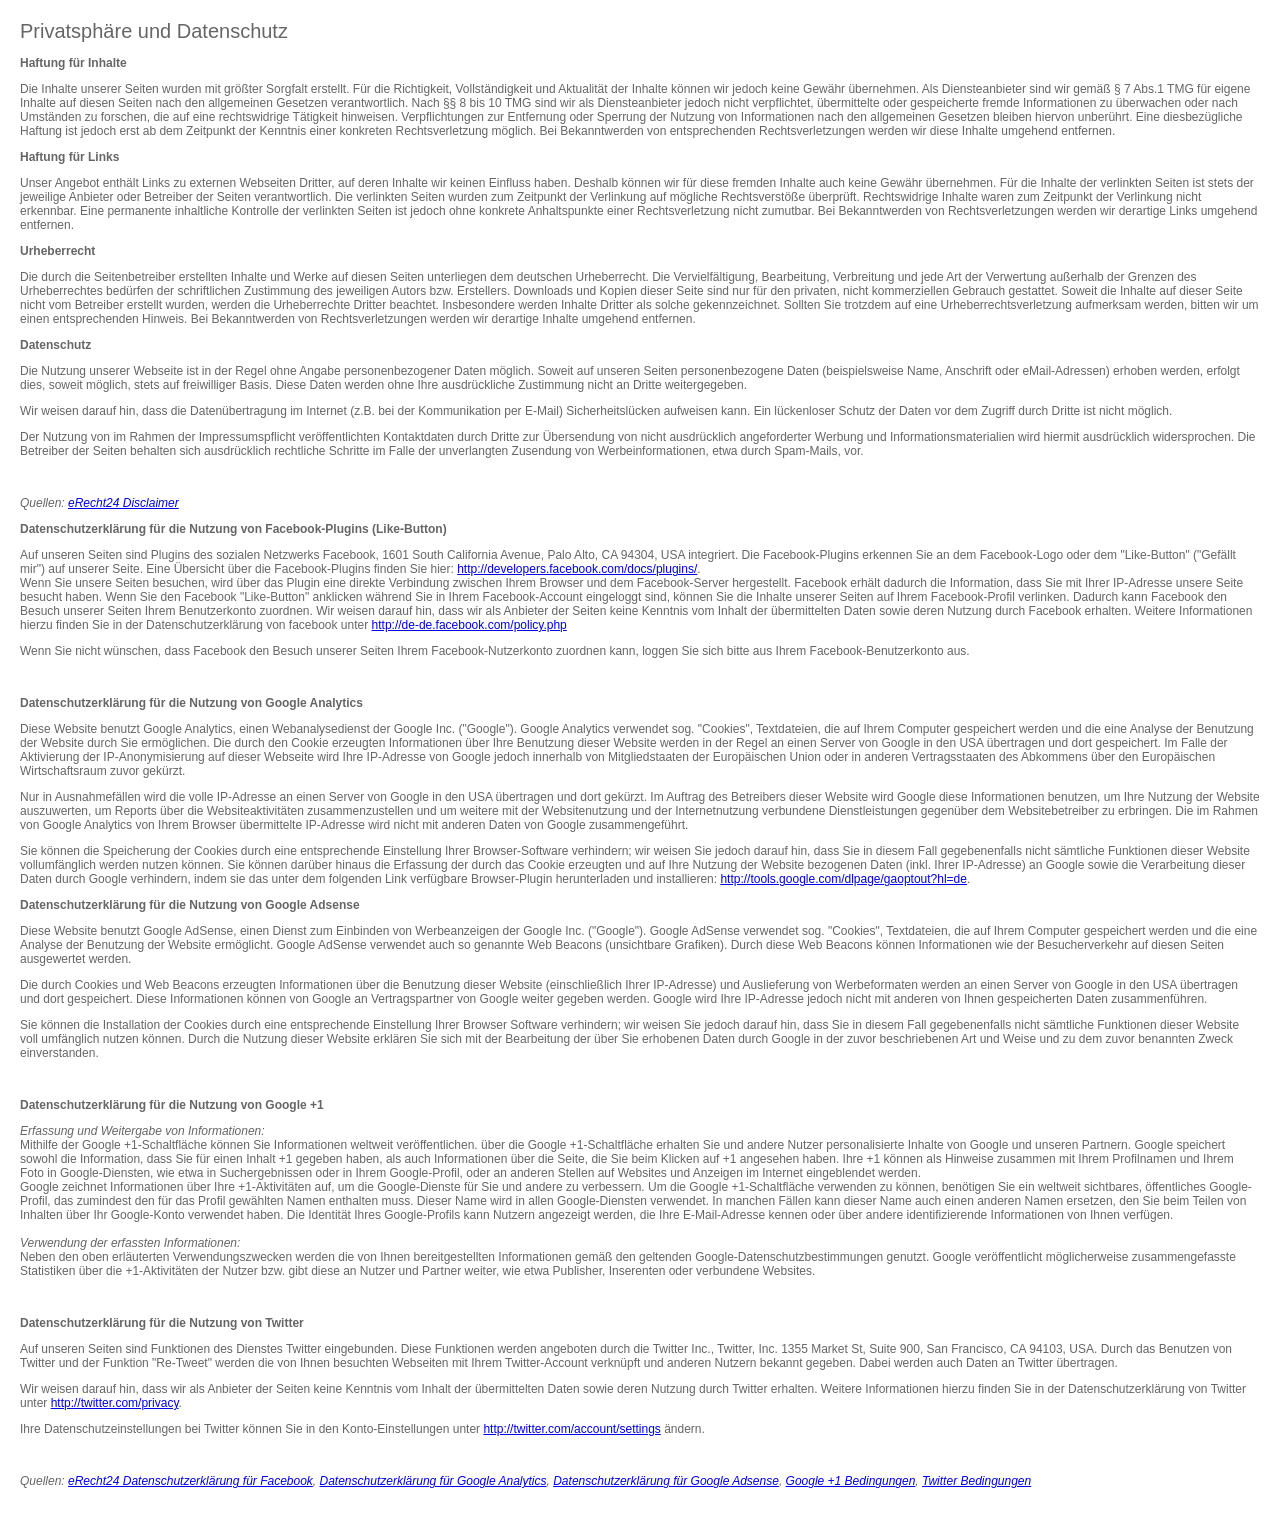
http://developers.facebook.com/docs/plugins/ (577, 569)
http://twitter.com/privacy (115, 1403)
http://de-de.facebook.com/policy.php (469, 625)
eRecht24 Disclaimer (123, 503)
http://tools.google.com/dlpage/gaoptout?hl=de (843, 879)
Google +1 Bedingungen (851, 1481)
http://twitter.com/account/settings (571, 1429)
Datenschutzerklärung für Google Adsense (666, 1481)
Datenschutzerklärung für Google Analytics (433, 1481)
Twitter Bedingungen (976, 1481)
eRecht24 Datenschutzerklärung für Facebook (190, 1481)
